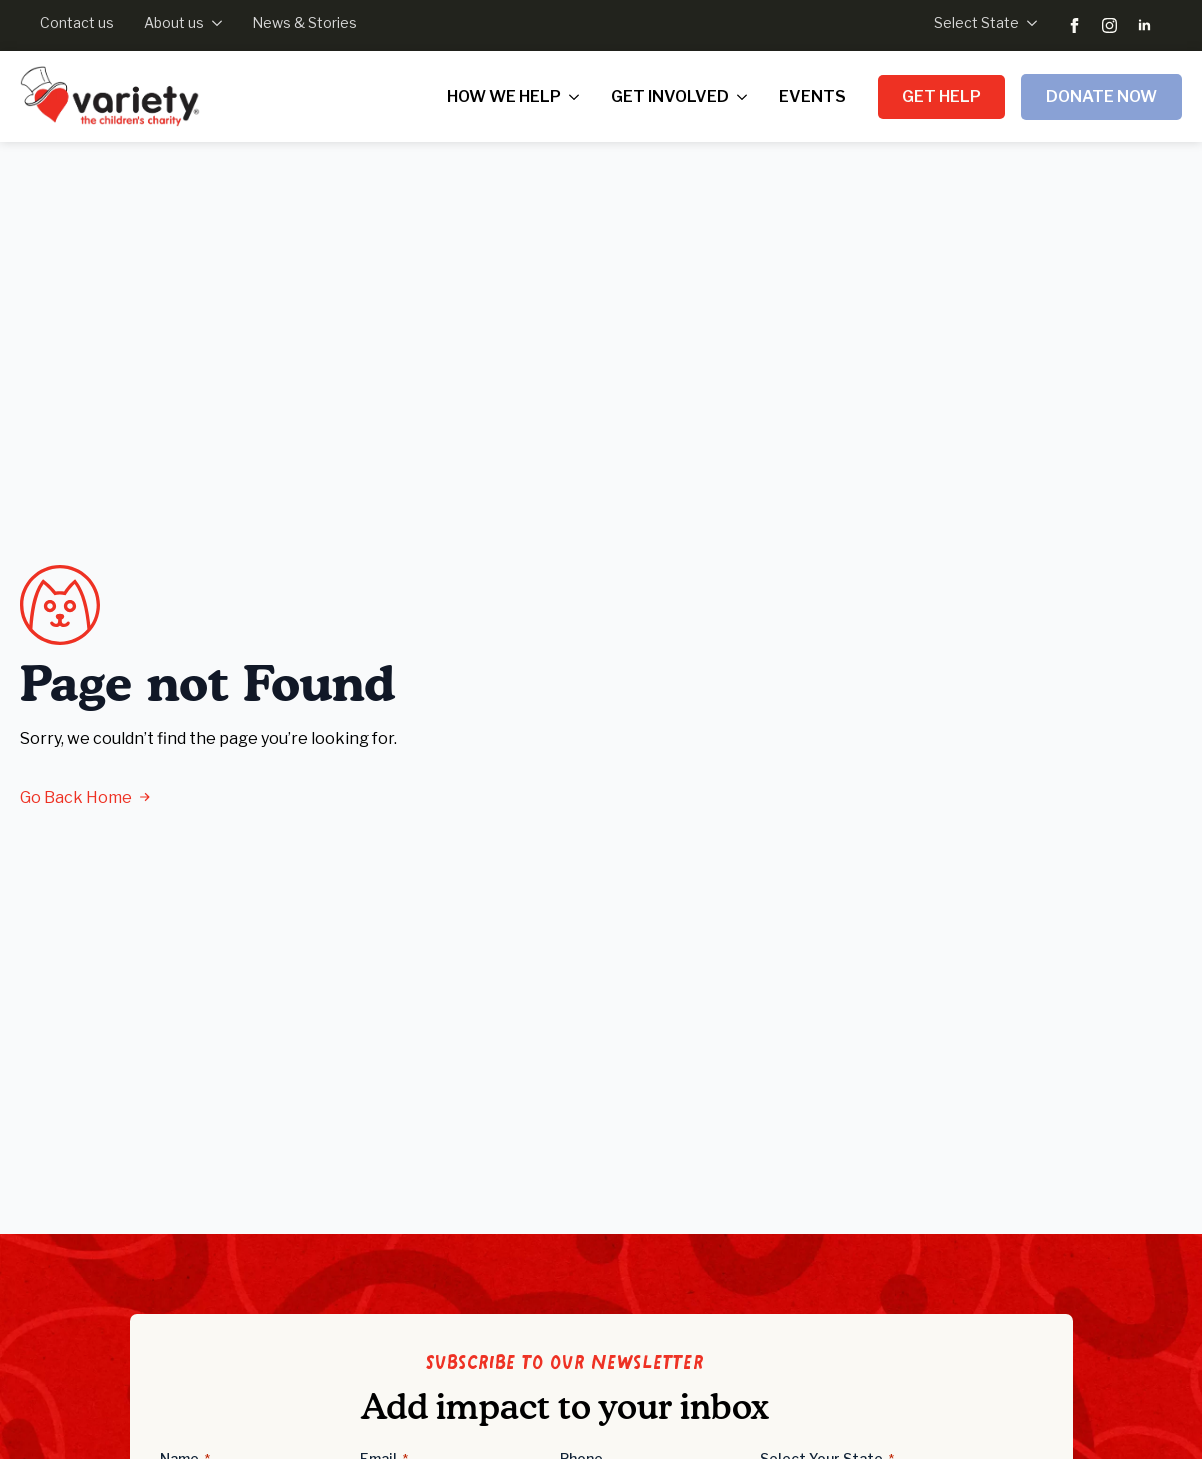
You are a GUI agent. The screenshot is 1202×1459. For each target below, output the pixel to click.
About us (174, 22)
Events (812, 96)
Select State (976, 22)
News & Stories (304, 22)
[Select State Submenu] (1028, 23)
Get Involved (670, 96)
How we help (504, 96)
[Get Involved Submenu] (746, 97)
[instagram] (1109, 25)
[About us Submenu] (213, 23)
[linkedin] (1144, 25)
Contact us (77, 22)
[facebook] (1074, 25)
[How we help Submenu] (578, 97)
